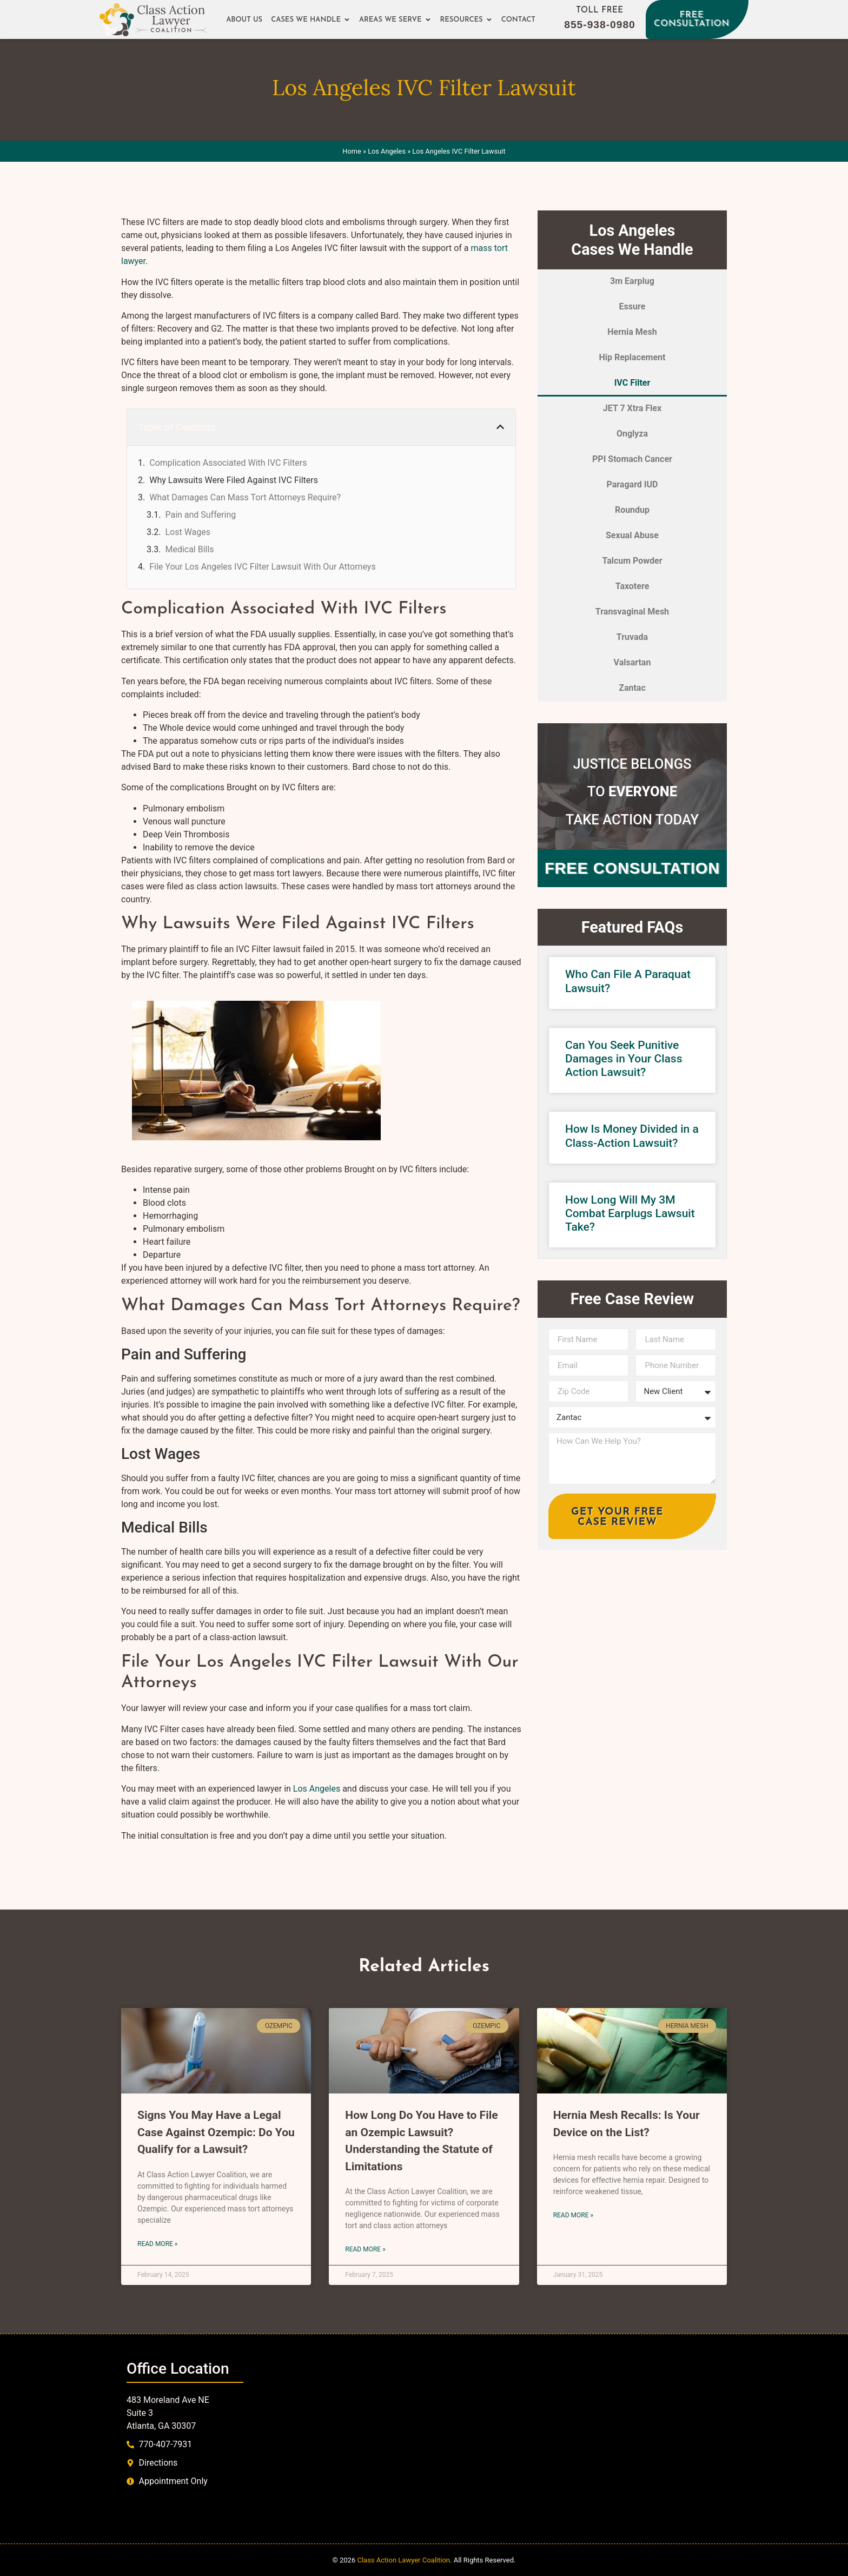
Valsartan (632, 662)
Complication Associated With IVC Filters (228, 463)
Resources (466, 20)
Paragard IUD (632, 484)
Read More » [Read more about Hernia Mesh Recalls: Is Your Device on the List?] (573, 2215)
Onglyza (632, 433)
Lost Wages (187, 532)
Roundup (632, 510)
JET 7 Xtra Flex (632, 408)
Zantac (632, 688)
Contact (518, 19)
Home (351, 151)
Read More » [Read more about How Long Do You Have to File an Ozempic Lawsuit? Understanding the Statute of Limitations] (365, 2249)
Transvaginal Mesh (632, 611)
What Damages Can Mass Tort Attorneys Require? (245, 497)
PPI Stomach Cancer (632, 459)
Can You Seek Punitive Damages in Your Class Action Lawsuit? (623, 1059)
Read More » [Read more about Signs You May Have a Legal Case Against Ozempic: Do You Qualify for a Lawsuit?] (157, 2244)
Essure (632, 306)
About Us (244, 19)
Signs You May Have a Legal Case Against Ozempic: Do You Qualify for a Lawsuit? (216, 2132)
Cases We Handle (310, 20)
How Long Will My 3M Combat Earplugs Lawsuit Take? (630, 1213)
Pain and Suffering (200, 515)
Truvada (632, 637)
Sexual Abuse (632, 535)
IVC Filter (632, 383)
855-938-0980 (599, 24)
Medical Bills (189, 549)
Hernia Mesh (632, 332)
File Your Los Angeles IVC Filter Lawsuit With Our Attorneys (262, 567)
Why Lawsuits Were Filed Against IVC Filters (233, 480)
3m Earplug (632, 281)
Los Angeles (387, 151)
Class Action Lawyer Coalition (403, 2560)
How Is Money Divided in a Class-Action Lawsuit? (632, 1135)
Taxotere (632, 586)
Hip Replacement (632, 357)
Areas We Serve (395, 20)
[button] (500, 426)
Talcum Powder (632, 561)
